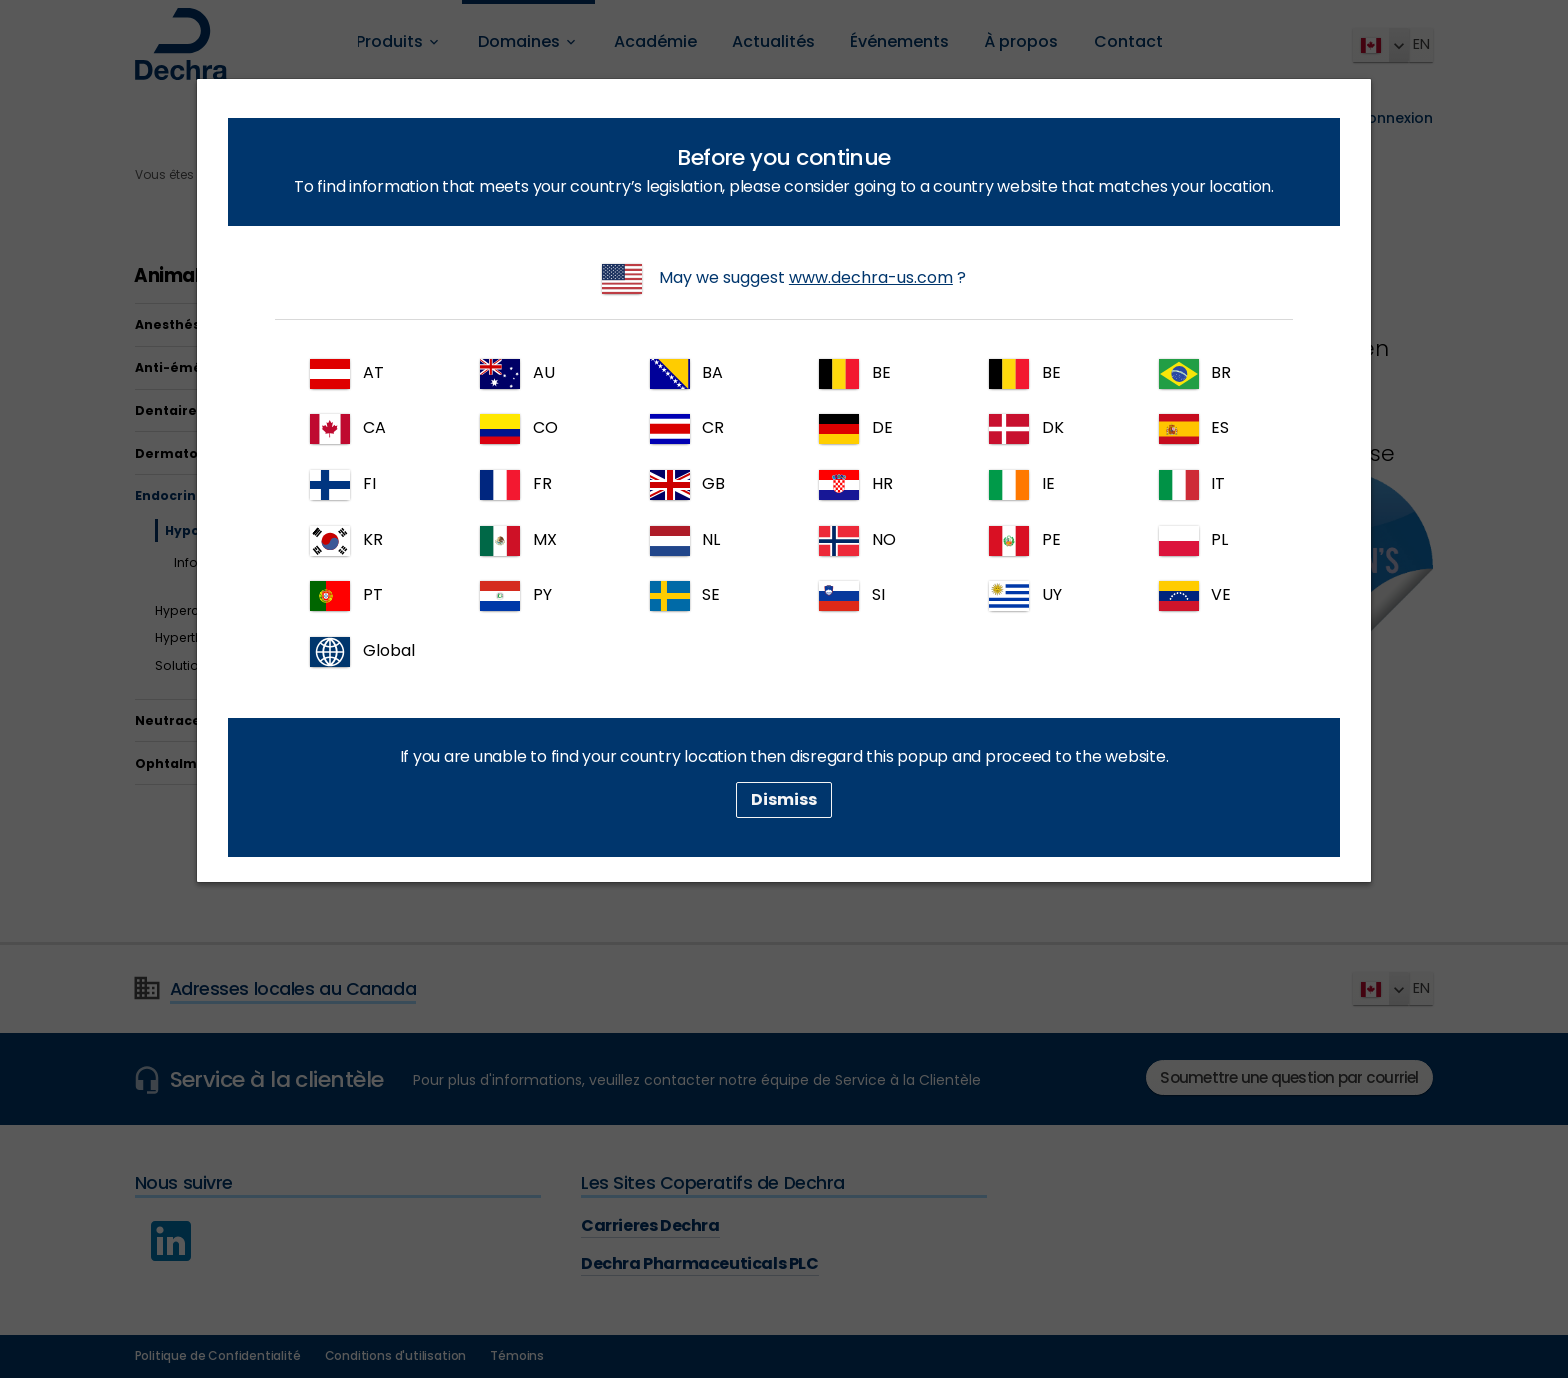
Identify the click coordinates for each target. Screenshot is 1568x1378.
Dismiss (784, 799)
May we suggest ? (784, 279)
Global (362, 652)
